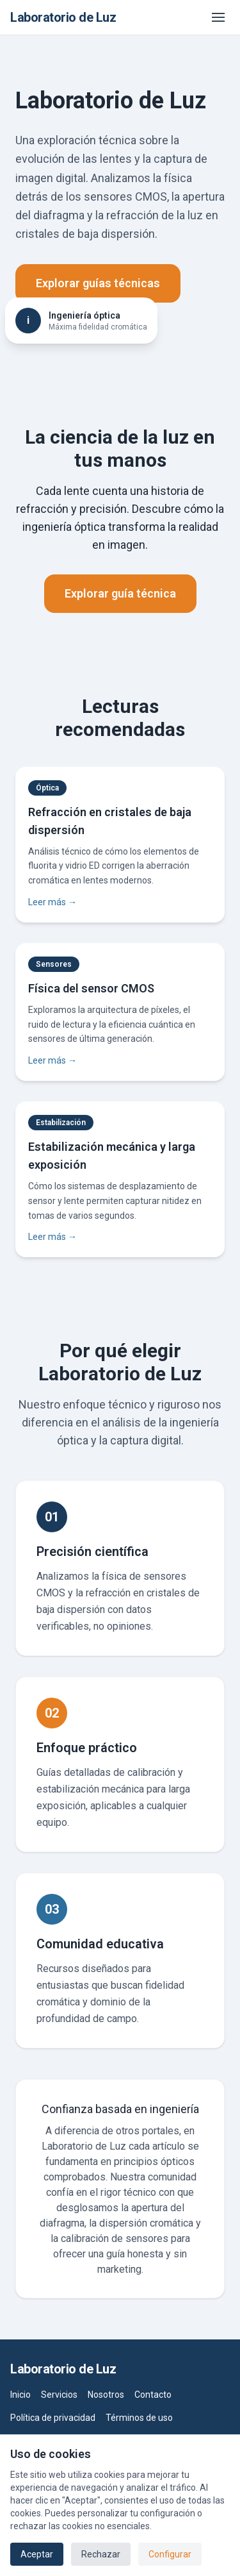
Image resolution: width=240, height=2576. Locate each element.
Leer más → (52, 902)
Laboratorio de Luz (63, 17)
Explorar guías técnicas (98, 283)
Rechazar (100, 2554)
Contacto (153, 2394)
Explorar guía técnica (120, 593)
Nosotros (106, 2394)
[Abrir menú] (218, 17)
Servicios (59, 2394)
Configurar (169, 2554)
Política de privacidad (52, 2418)
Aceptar (36, 2554)
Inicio (20, 2394)
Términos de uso (139, 2418)
